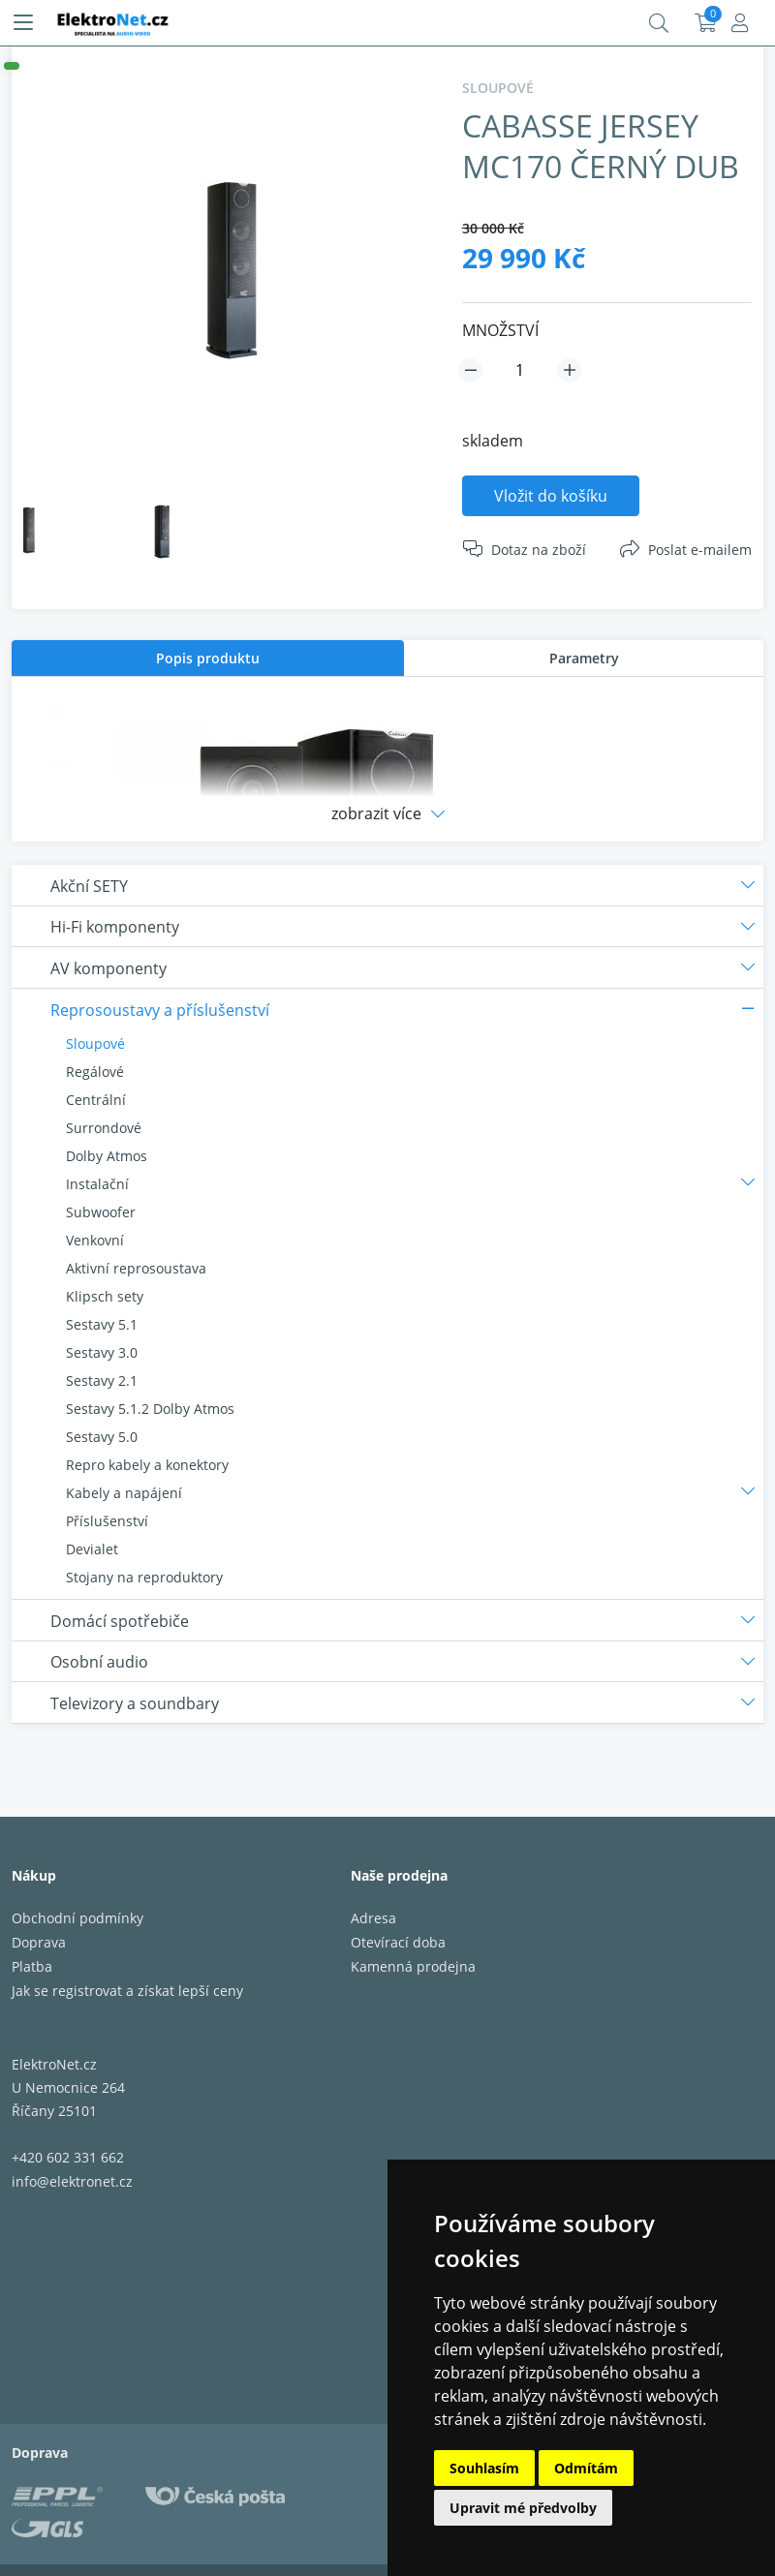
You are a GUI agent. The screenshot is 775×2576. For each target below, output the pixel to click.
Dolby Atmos (106, 1156)
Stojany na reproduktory (144, 1577)
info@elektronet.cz (72, 2181)
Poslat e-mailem (700, 549)
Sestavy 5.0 (102, 1436)
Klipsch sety (104, 1296)
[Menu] (23, 23)
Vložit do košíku (550, 495)
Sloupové (95, 1043)
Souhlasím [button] (484, 2468)
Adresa (373, 1918)
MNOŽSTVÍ (500, 330)
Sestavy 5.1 (102, 1324)
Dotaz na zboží (538, 549)
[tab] (208, 658)
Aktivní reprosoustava (136, 1268)
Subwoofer (101, 1212)
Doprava (39, 1942)
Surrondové (103, 1128)
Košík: (706, 23)
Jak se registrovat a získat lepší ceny (127, 1990)
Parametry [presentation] (584, 658)
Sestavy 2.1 (102, 1380)
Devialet (92, 1549)
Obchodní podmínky (77, 1918)
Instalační (97, 1184)
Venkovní (95, 1240)
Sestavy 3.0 (102, 1352)
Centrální (96, 1099)
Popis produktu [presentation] (208, 658)
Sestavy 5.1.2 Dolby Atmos (150, 1408)
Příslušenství (107, 1521)
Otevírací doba (398, 1942)
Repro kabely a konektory (147, 1465)
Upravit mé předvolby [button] (523, 2508)
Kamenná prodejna (413, 1966)
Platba (32, 1966)
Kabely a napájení (124, 1493)
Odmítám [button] (586, 2468)
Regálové (95, 1071)
